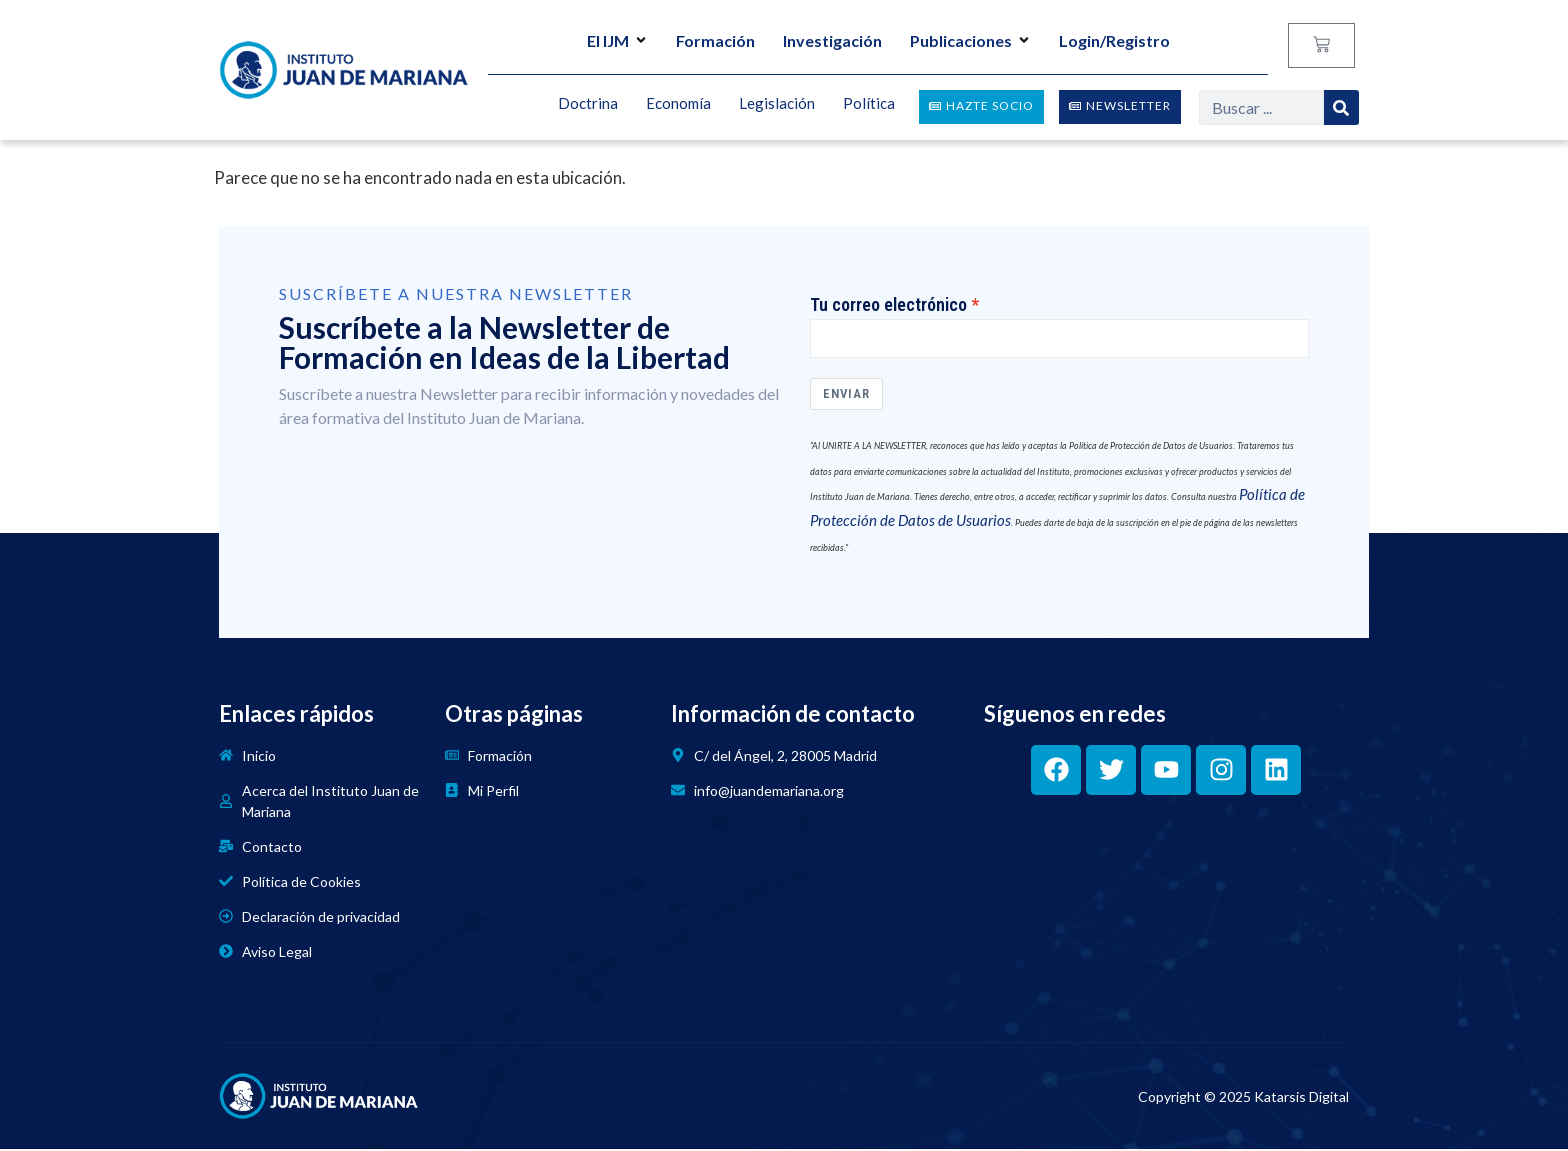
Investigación (832, 40)
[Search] (1341, 107)
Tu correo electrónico (888, 305)
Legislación (777, 104)
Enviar (846, 396)
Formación (715, 40)
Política (869, 104)
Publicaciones (970, 40)
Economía (678, 104)
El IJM (617, 40)
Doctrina (588, 104)
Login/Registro (1114, 40)
